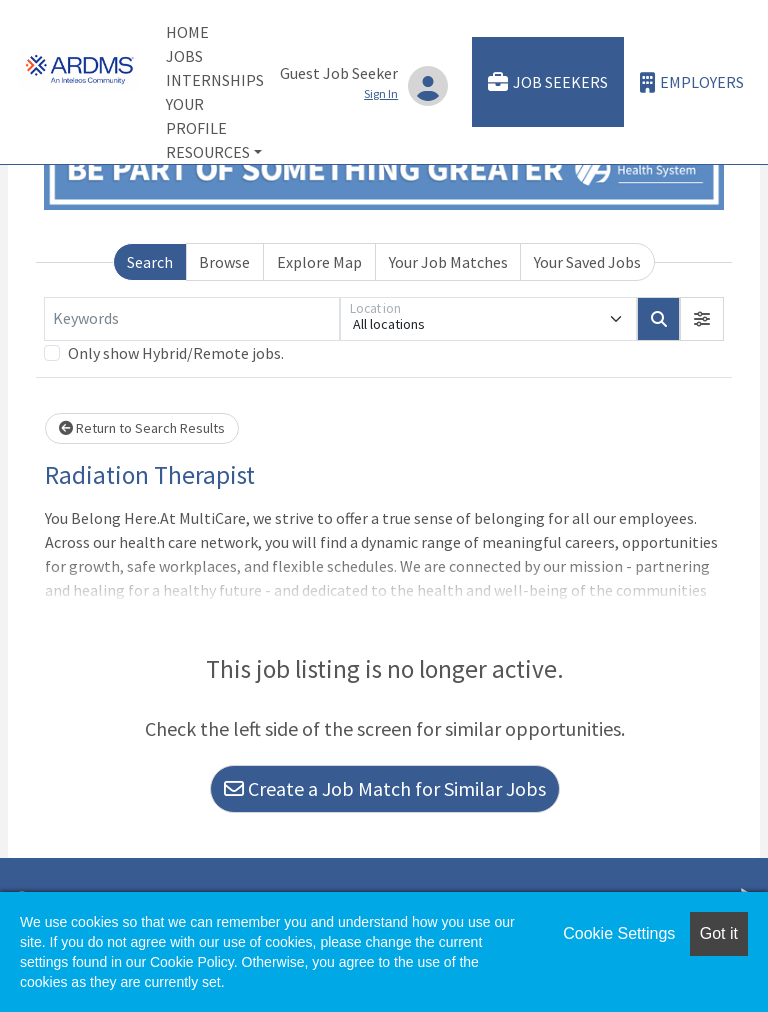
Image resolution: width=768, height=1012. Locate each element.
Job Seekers (548, 82)
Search (150, 262)
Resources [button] (208, 152)
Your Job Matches (448, 262)
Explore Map (319, 262)
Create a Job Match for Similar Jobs (385, 788)
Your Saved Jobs (587, 262)
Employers (692, 82)
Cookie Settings (619, 933)
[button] (702, 319)
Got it (719, 933)
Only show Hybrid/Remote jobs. (176, 353)
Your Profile (196, 116)
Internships (215, 80)
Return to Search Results (142, 428)
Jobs (184, 56)
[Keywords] (192, 319)
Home (187, 32)
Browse (224, 262)
